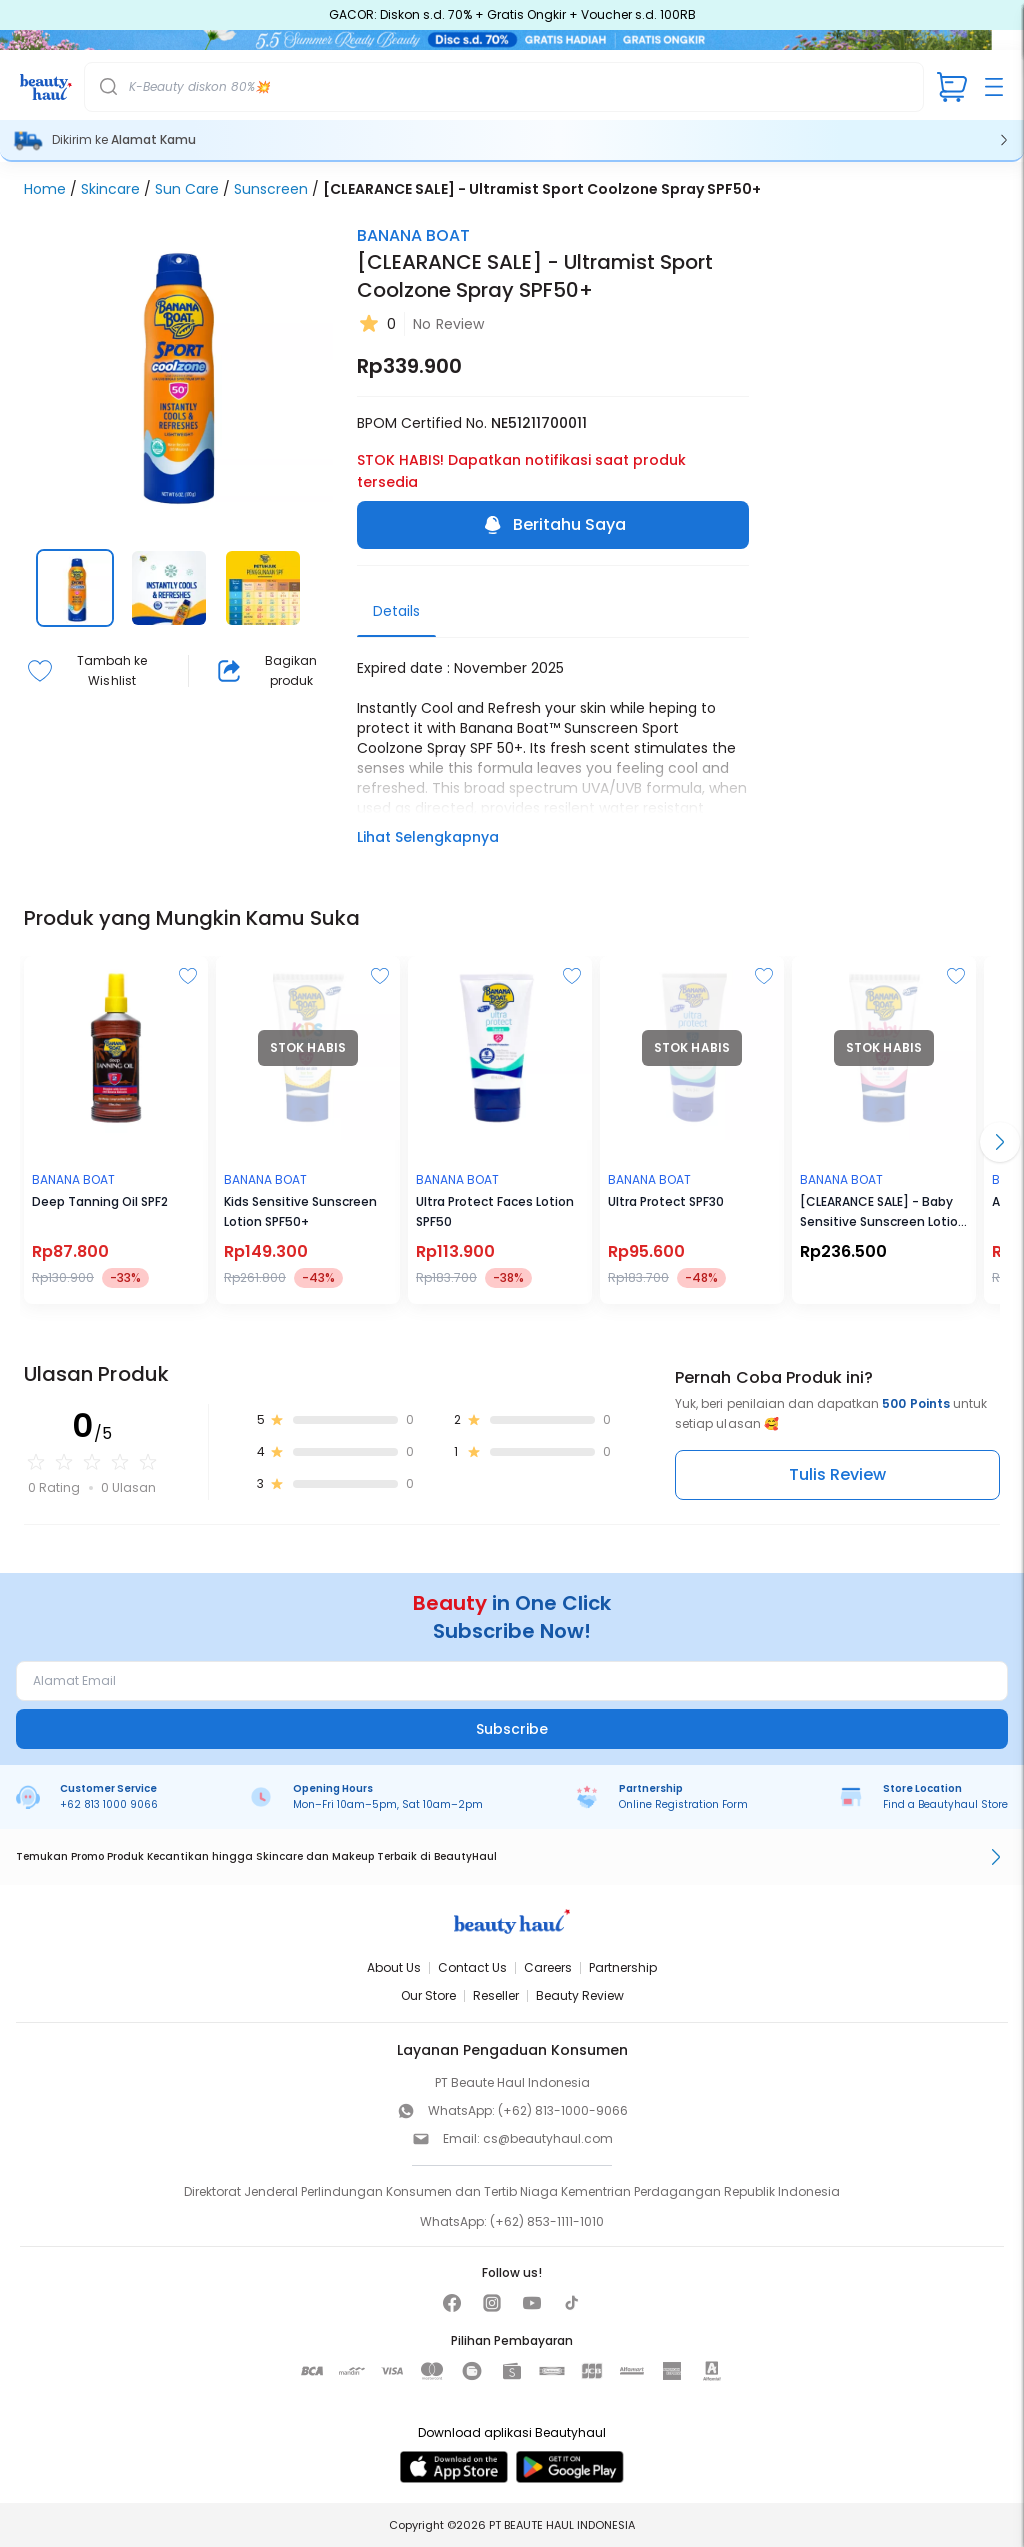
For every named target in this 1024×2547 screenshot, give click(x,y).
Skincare (110, 189)
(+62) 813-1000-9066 (563, 2110)
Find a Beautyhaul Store (945, 1804)
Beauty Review (580, 1995)
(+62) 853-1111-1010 (547, 2221)
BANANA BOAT (413, 235)
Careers (548, 1967)
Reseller (496, 1995)
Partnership (623, 1967)
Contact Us (472, 1967)
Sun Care (187, 189)
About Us (394, 1967)
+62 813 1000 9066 (109, 1804)
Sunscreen (271, 189)
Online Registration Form (683, 1804)
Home (45, 189)
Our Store (428, 1995)
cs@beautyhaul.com (548, 2138)
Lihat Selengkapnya (428, 837)
